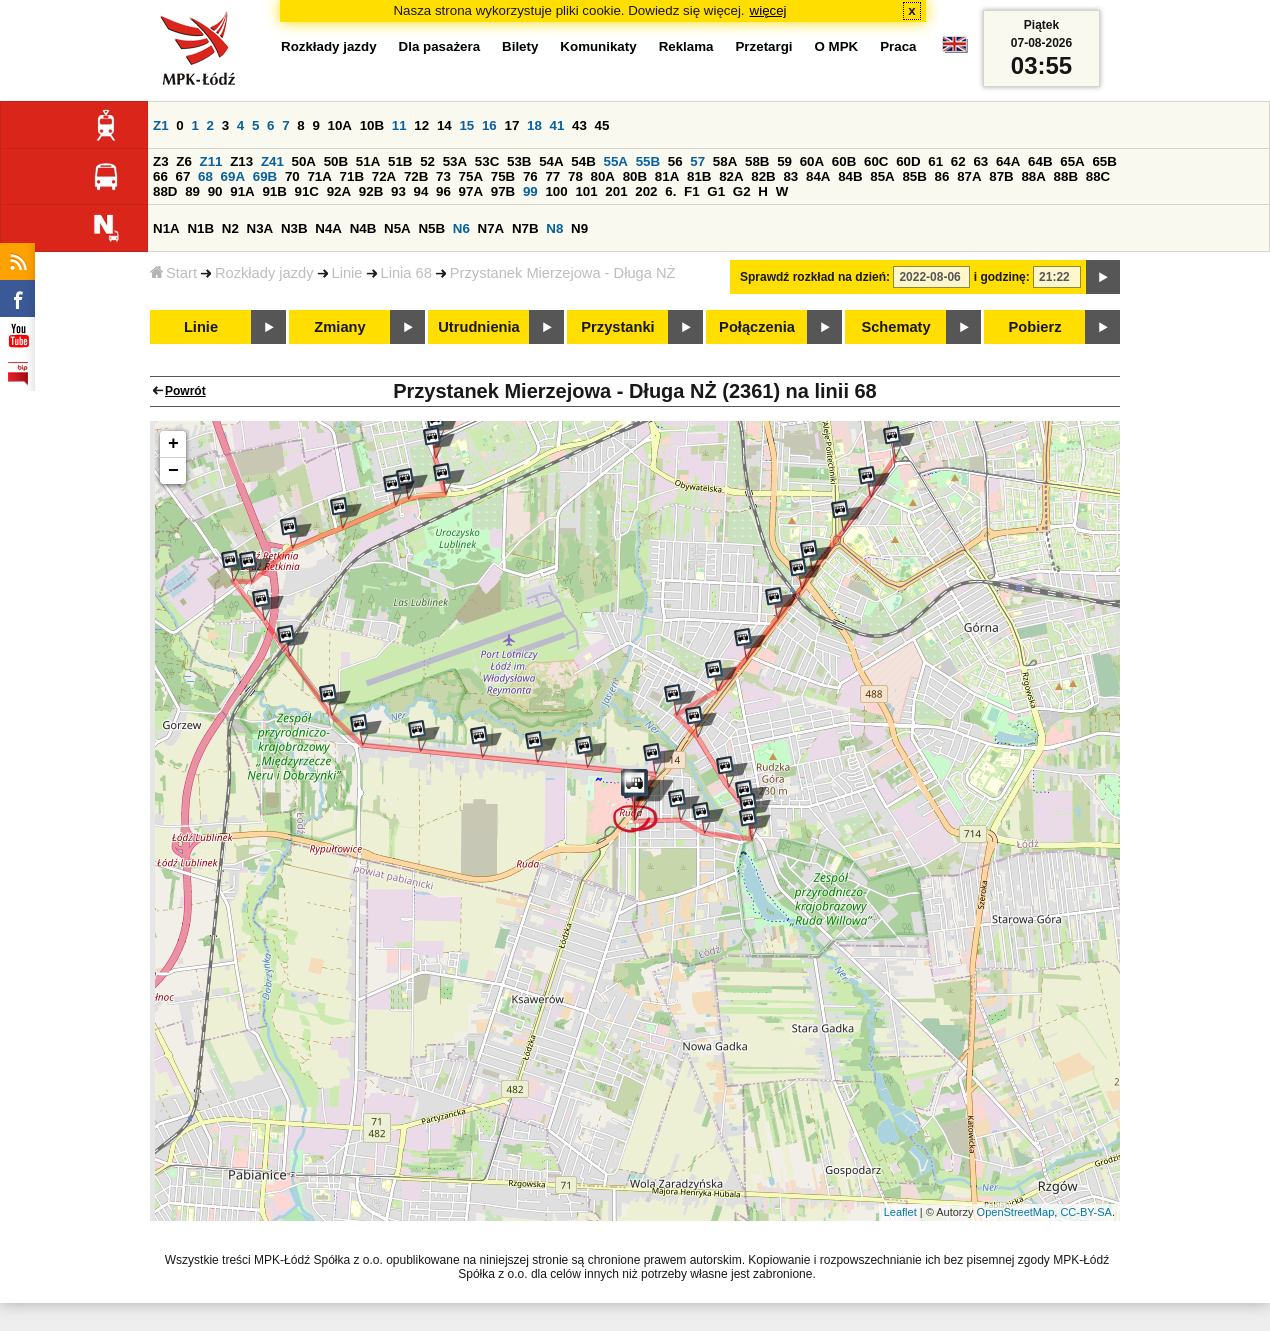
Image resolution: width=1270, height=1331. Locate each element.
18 (534, 125)
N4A (328, 228)
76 (530, 176)
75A (471, 176)
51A (368, 161)
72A (384, 176)
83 (790, 176)
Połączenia (757, 327)
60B (844, 161)
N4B (363, 228)
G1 (716, 191)
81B (699, 176)
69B (265, 176)
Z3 (161, 161)
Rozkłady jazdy (264, 273)
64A (1008, 161)
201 (616, 191)
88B (1066, 176)
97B (503, 191)
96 (443, 191)
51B (400, 161)
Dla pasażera (440, 46)
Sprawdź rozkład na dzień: (815, 277)
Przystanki (617, 327)
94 (421, 191)
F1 (692, 191)
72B (416, 176)
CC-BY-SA (1086, 1212)
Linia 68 (406, 273)
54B (583, 161)
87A (969, 176)
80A (603, 176)
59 (784, 161)
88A (1033, 176)
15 (466, 125)
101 (586, 191)
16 (489, 125)
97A (471, 191)
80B (635, 176)
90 (215, 191)
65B (1104, 161)
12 (421, 125)
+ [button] (173, 444)
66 (160, 176)
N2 (230, 228)
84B (850, 176)
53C (487, 161)
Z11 (211, 161)
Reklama (686, 46)
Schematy (895, 327)
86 (942, 176)
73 (443, 176)
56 (675, 161)
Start (173, 273)
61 (935, 161)
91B (274, 191)
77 (552, 176)
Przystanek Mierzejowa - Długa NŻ (563, 273)
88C (1098, 176)
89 (192, 191)
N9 (579, 228)
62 (958, 161)
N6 (461, 228)
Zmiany (339, 327)
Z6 (184, 161)
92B (371, 191)
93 (398, 191)
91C (307, 191)
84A (818, 176)
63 (980, 161)
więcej (768, 10)
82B (763, 176)
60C (876, 161)
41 (557, 125)
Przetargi (763, 46)
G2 (742, 191)
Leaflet (900, 1212)
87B (1001, 176)
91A (242, 191)
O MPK (837, 46)
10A (340, 125)
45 (602, 125)
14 (444, 125)
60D (908, 161)
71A (319, 176)
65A (1072, 161)
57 (697, 161)
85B (914, 176)
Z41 (272, 161)
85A (882, 176)
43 (579, 125)
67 (183, 176)
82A (731, 176)
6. (670, 191)
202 (646, 191)
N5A (397, 228)
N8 (554, 228)
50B (336, 161)
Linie (347, 273)
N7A (491, 228)
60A (812, 161)
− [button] (173, 471)
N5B (431, 228)
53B (519, 161)
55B (648, 161)
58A (725, 161)
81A (667, 176)
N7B (525, 228)
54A (551, 161)
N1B (200, 228)
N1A (166, 228)
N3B (294, 228)
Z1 (161, 125)
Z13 (241, 161)
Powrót (185, 391)
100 (556, 191)
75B (503, 176)
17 (511, 125)
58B (757, 161)
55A (615, 161)
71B (352, 176)
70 (292, 176)
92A (339, 191)
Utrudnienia (478, 327)
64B (1040, 161)
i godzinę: (1002, 277)
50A (304, 161)
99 (530, 191)
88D (165, 191)
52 (427, 161)
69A (233, 176)
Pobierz (1035, 327)
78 (575, 176)
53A (455, 161)
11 (399, 125)
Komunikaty (598, 46)
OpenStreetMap (1016, 1212)
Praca (898, 46)
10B (372, 125)
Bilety (520, 46)
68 (205, 176)
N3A (260, 228)
